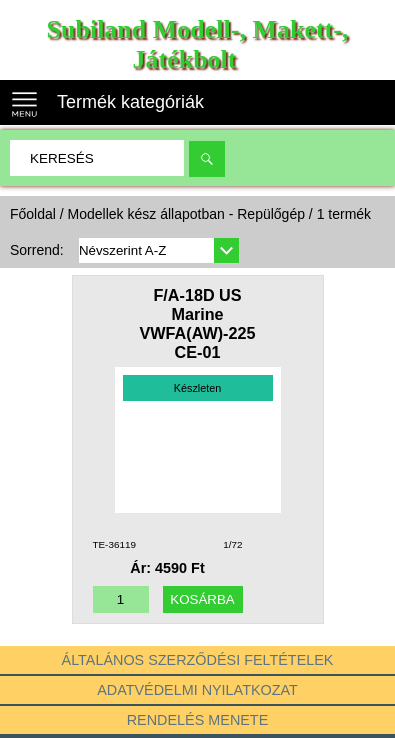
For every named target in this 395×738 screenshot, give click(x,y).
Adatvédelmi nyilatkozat (197, 690)
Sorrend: (37, 250)
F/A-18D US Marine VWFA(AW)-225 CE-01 (197, 323)
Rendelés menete (198, 720)
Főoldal (33, 214)
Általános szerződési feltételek (198, 660)
